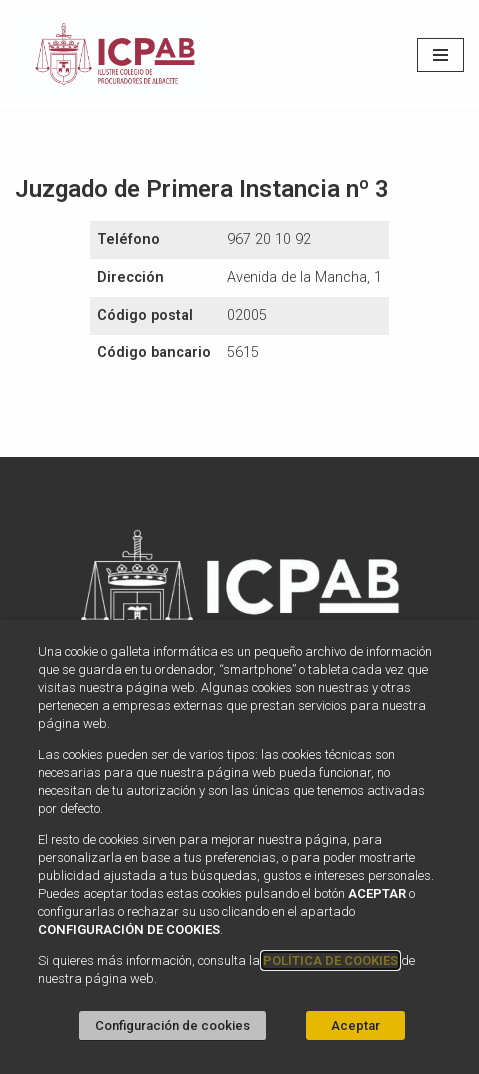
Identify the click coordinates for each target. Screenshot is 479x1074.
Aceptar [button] (355, 1025)
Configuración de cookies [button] (172, 1025)
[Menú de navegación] (440, 55)
